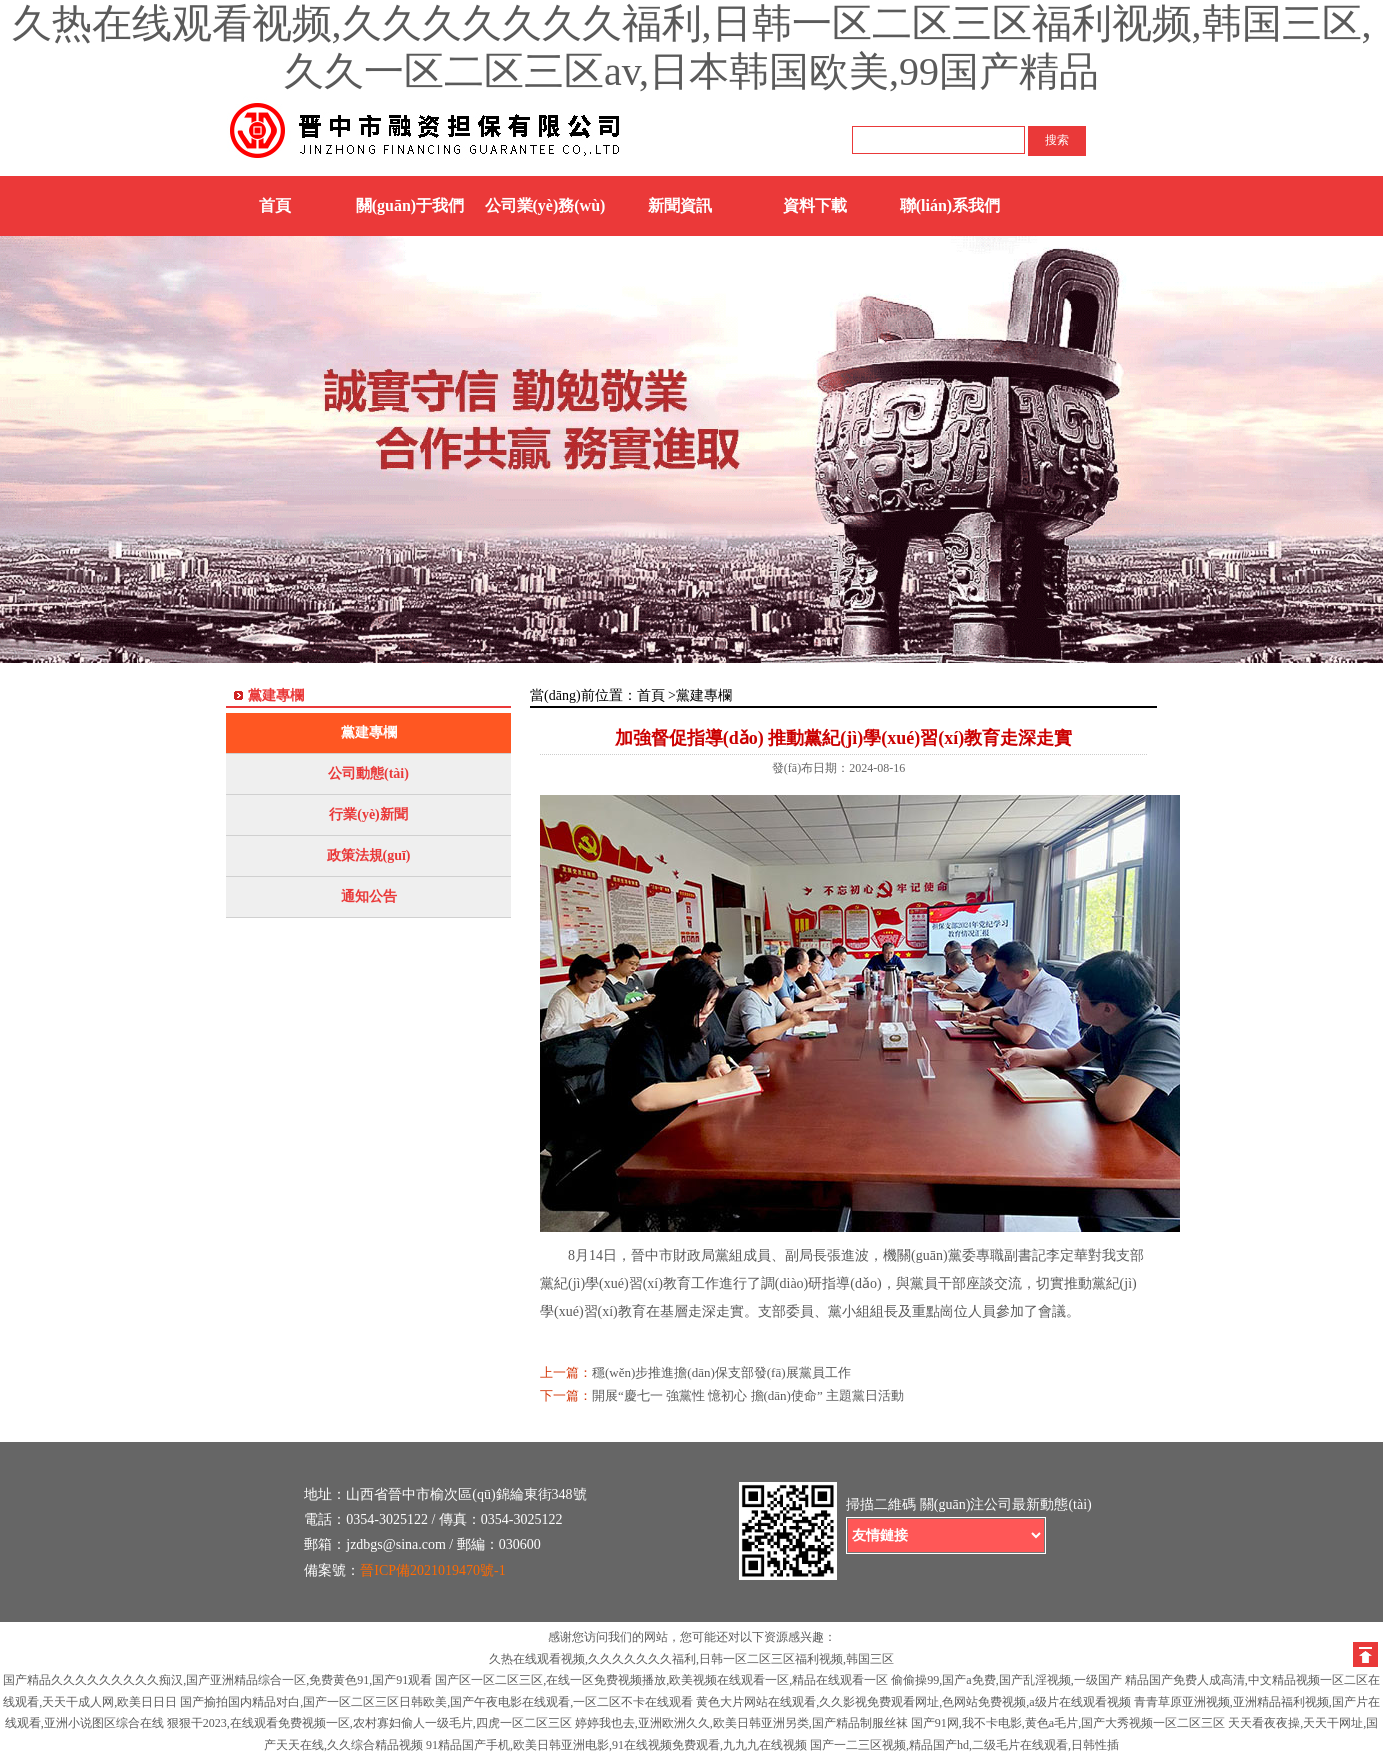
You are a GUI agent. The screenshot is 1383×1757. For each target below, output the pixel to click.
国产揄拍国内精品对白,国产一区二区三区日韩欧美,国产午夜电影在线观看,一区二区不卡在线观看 (436, 1702)
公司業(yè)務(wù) (545, 205)
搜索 (1057, 140)
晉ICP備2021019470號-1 (432, 1570)
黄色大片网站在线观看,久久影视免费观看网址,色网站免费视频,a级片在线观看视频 (913, 1702)
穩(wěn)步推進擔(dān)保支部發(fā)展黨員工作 (721, 1372)
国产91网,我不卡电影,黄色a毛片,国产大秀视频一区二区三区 (1068, 1723)
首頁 (275, 205)
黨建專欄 (369, 732)
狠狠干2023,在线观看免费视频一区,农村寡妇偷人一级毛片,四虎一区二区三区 (369, 1723)
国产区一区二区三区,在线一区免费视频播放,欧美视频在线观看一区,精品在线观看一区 (661, 1680)
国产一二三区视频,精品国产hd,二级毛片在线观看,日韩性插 (964, 1745)
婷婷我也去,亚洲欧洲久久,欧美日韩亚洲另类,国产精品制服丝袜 (741, 1723)
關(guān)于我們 (410, 205)
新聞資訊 (680, 205)
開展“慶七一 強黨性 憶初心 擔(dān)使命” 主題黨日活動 (748, 1395)
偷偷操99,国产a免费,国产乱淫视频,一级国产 (1006, 1680)
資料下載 (815, 205)
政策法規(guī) (369, 855)
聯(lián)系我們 (950, 205)
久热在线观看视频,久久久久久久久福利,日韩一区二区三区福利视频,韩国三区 (691, 1659)
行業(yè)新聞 (368, 814)
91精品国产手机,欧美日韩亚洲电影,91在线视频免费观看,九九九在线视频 (616, 1745)
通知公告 (369, 896)
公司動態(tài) (368, 773)
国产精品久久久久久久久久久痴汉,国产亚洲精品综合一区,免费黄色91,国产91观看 (217, 1680)
